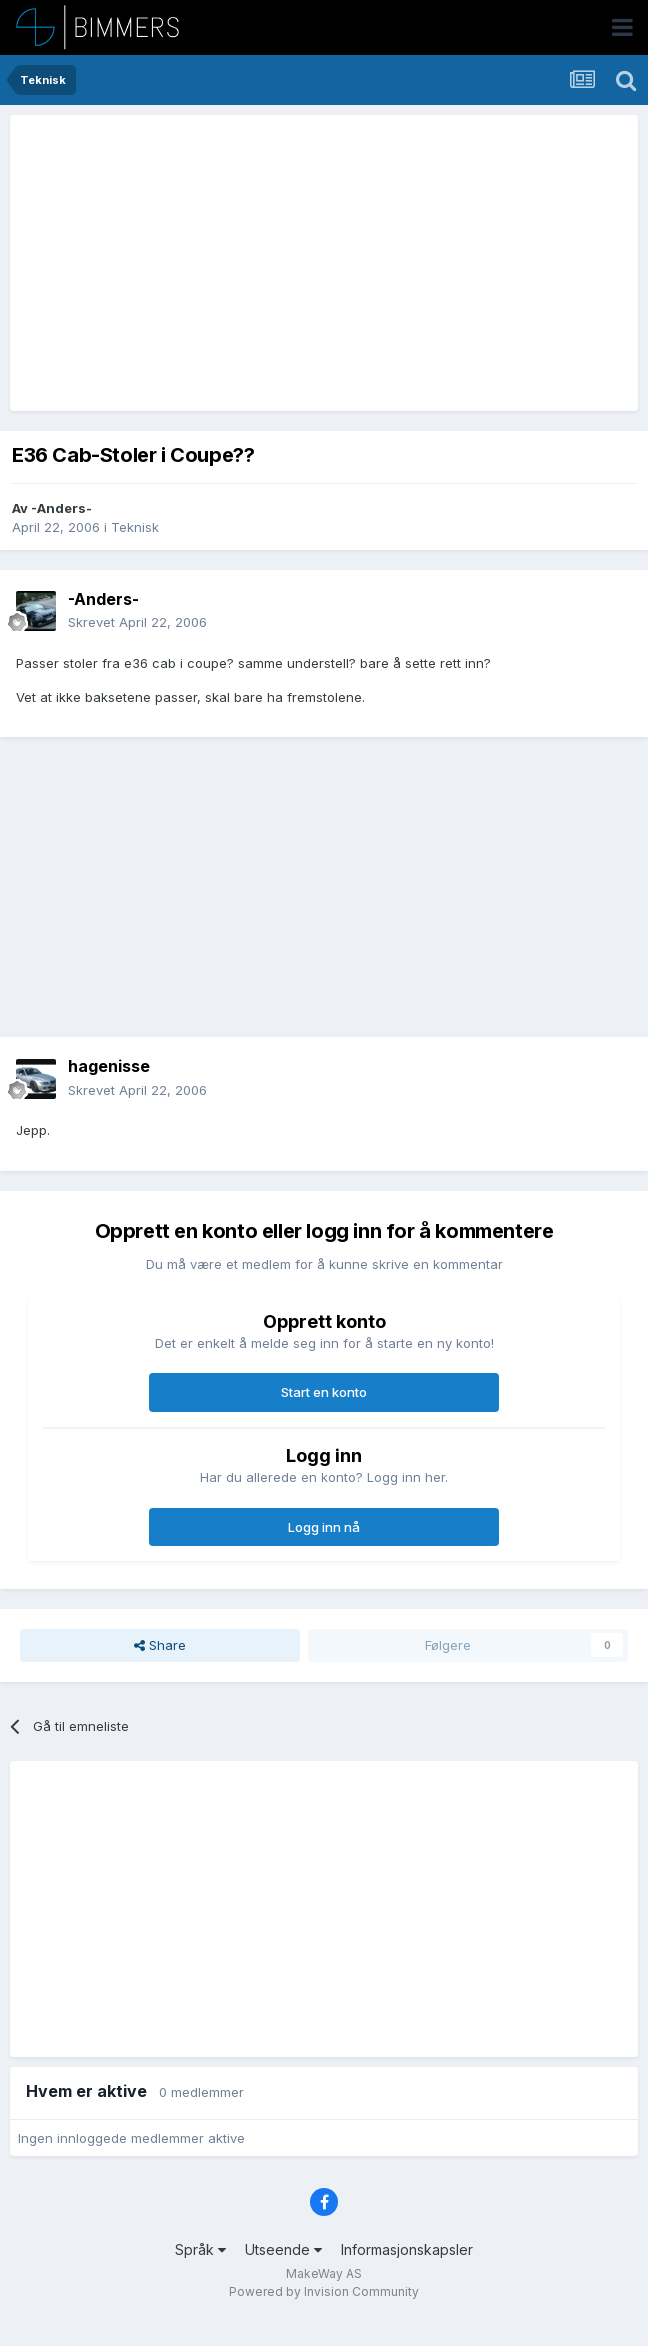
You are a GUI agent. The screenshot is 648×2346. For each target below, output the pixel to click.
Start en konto (324, 1392)
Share (160, 1645)
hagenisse (109, 1066)
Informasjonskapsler (407, 2249)
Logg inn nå (324, 1527)
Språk (200, 2249)
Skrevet (137, 622)
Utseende (283, 2249)
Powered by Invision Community (324, 2291)
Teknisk (135, 527)
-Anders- (61, 508)
